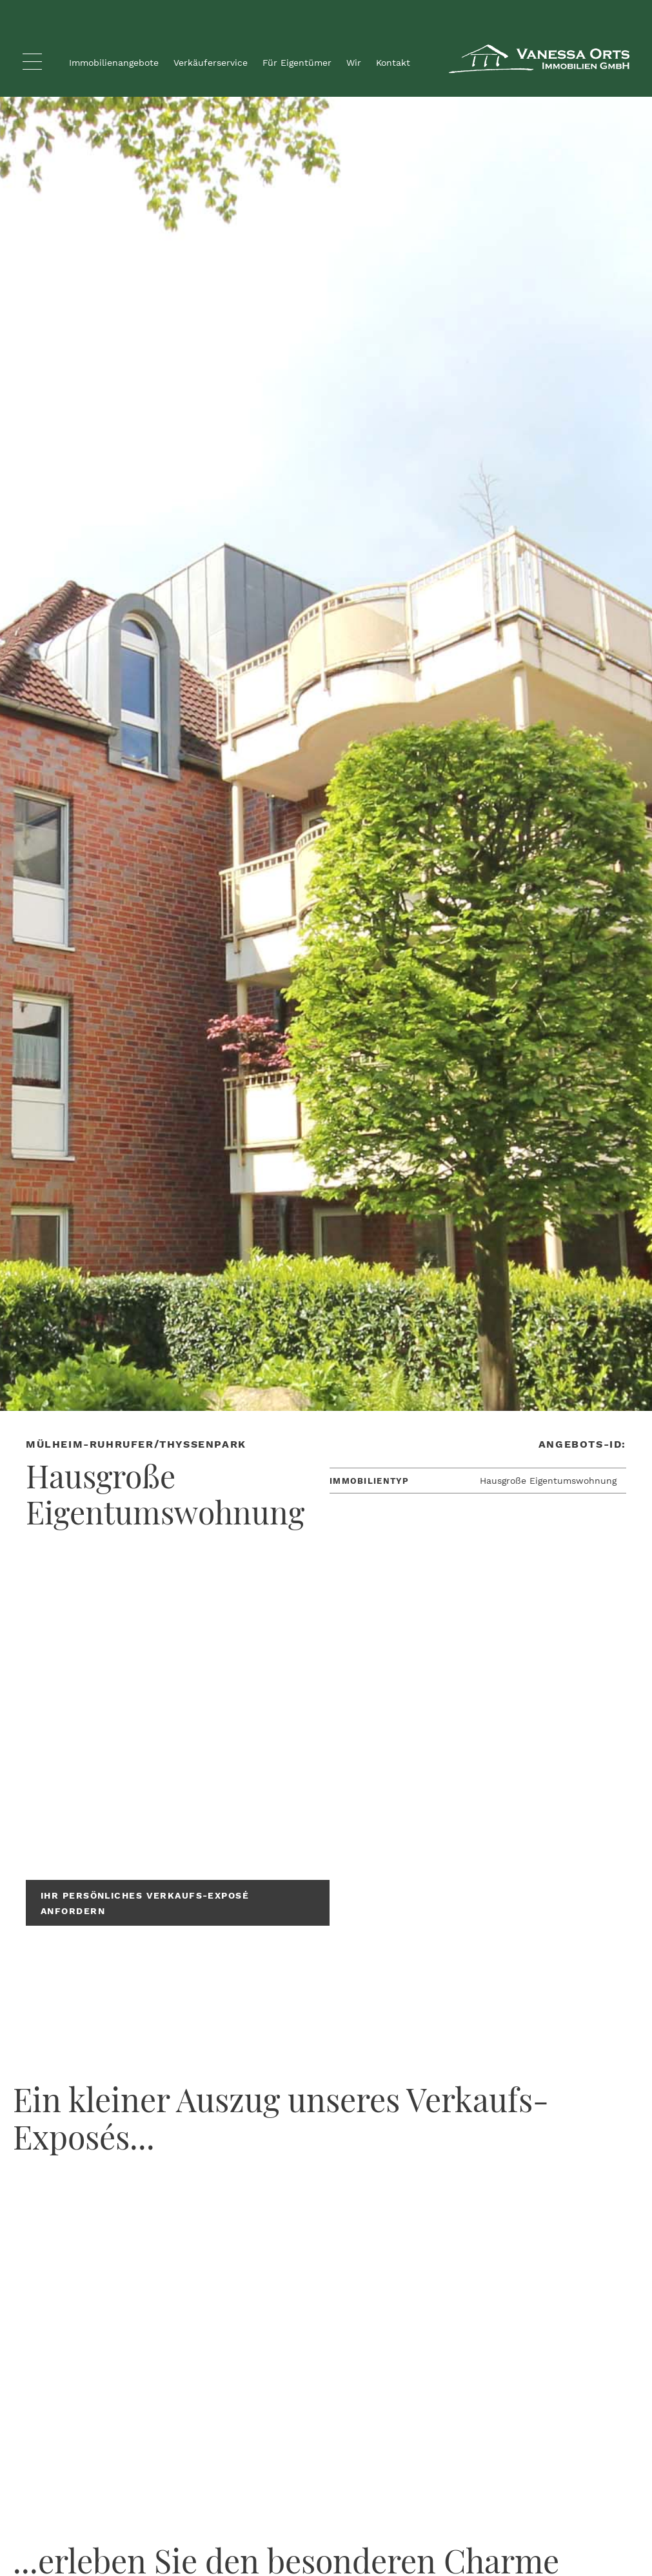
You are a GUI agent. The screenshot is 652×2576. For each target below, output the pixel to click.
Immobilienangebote (114, 62)
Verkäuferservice (210, 62)
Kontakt (393, 62)
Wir (353, 62)
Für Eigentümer (296, 62)
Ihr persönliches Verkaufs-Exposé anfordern (145, 1903)
